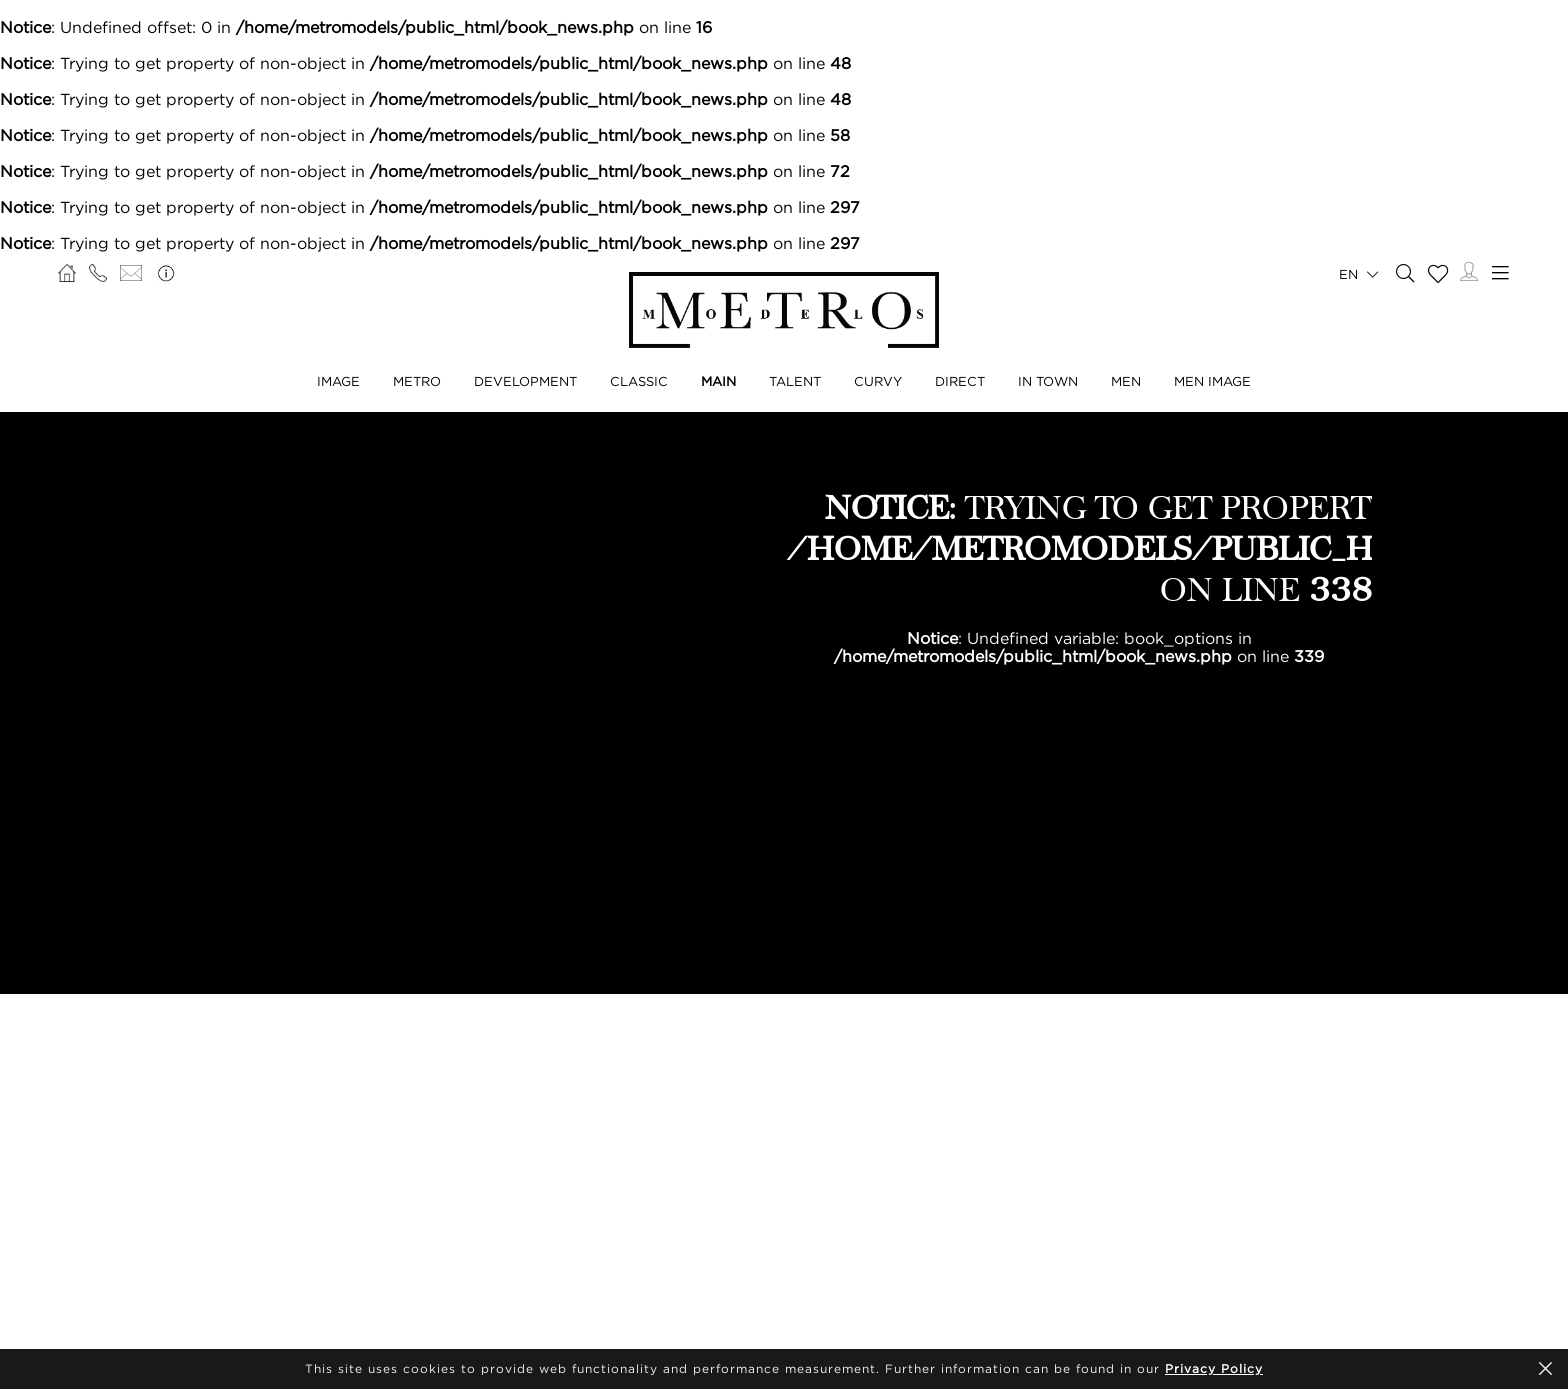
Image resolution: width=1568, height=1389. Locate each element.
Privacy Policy (1214, 1368)
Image (338, 381)
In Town (1048, 381)
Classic (639, 381)
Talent (795, 381)
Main (718, 381)
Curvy (878, 381)
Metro (417, 381)
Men (1126, 381)
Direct (960, 381)
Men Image (1212, 381)
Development (525, 381)
